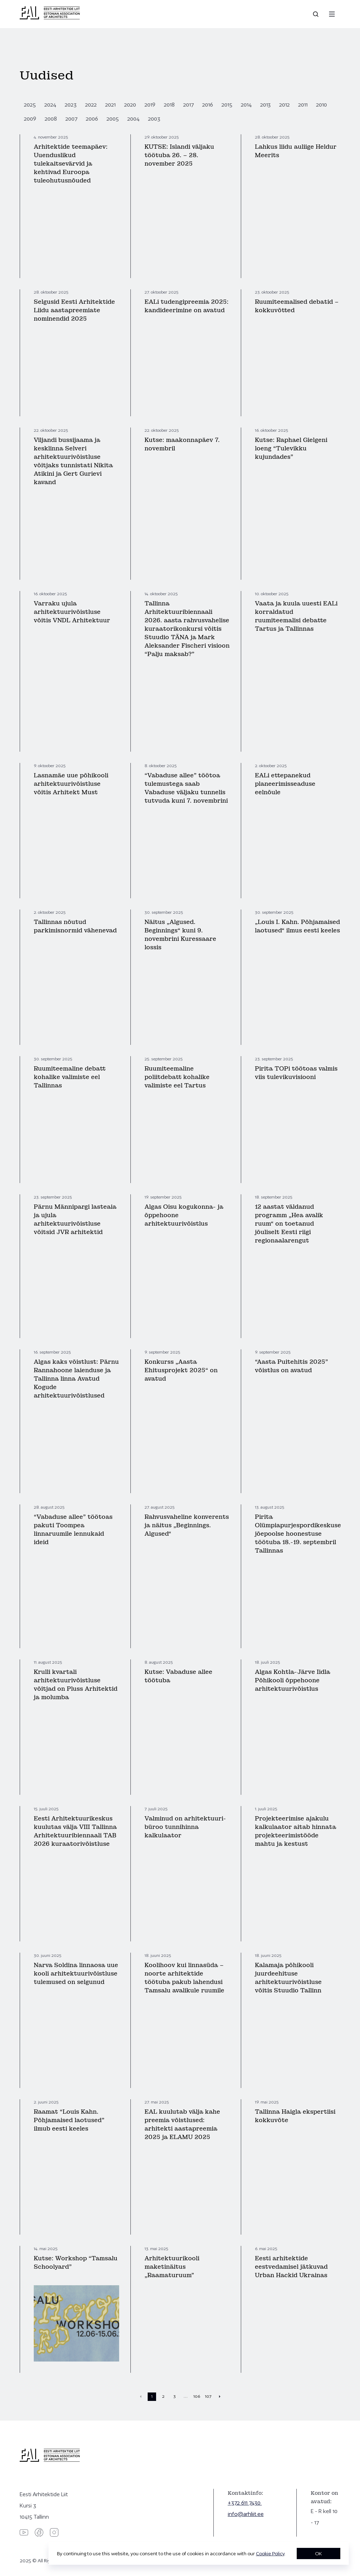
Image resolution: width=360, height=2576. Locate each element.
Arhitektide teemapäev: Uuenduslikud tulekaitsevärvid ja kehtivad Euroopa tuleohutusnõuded (71, 163)
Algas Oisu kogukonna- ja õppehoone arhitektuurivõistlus (183, 1215)
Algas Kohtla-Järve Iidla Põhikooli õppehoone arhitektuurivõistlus (292, 1680)
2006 (92, 118)
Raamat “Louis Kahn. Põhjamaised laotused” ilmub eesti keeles (69, 2120)
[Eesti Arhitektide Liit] (50, 17)
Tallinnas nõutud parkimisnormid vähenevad (75, 926)
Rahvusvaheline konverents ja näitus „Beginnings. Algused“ (186, 1525)
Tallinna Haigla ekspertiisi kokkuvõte (295, 2116)
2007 (71, 118)
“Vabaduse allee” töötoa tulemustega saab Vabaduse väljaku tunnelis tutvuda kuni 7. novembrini (186, 788)
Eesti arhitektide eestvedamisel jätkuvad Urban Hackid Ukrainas (291, 2267)
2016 (207, 104)
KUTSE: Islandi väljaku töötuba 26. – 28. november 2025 (179, 155)
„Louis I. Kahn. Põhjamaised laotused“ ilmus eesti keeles (297, 926)
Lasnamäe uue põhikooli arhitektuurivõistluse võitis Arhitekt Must (71, 784)
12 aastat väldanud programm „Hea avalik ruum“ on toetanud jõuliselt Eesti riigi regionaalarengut (289, 1223)
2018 (169, 104)
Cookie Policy (270, 2553)
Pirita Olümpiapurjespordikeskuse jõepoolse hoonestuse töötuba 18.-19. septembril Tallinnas (298, 1533)
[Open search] (316, 14)
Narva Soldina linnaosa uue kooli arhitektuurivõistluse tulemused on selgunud (76, 1973)
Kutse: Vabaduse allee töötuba (178, 1676)
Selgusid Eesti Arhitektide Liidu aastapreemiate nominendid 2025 (74, 310)
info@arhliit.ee (246, 2514)
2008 (51, 118)
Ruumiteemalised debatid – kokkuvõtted (297, 306)
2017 (188, 104)
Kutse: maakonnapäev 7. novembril (182, 444)
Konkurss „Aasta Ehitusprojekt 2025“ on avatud (181, 1370)
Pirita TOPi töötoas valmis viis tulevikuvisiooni (296, 1073)
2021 (110, 104)
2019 (149, 104)
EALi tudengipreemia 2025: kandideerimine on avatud (186, 306)
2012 (284, 104)
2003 (154, 118)
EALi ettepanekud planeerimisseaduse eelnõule (285, 784)
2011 (303, 104)
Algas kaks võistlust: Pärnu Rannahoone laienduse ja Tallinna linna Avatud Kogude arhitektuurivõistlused (76, 1378)
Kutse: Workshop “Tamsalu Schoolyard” (75, 2262)
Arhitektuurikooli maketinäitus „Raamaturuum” (171, 2267)
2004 (133, 118)
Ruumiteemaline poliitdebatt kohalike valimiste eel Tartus (177, 1077)
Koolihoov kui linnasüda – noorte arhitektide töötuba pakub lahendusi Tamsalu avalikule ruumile (184, 1977)
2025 (30, 104)
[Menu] (331, 14)
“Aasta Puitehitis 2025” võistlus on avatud (291, 1366)
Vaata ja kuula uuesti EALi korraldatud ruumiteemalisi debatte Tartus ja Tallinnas (296, 616)
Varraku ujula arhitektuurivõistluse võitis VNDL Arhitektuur (72, 612)
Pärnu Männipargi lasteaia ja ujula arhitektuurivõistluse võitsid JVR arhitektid (75, 1219)
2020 (130, 104)
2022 (91, 104)
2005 (113, 118)
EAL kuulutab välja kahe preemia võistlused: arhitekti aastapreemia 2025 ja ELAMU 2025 (182, 2124)
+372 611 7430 (245, 2502)
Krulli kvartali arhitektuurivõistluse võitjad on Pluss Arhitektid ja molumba (75, 1684)
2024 (50, 104)
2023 (71, 104)
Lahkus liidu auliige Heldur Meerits (295, 151)
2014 (246, 104)
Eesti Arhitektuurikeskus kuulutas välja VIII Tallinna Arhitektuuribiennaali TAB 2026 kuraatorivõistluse (75, 1831)
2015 (226, 104)
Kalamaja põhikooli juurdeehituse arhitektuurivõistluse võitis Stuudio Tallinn (288, 1977)
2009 (30, 118)
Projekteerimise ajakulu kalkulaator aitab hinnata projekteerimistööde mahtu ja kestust (295, 1831)
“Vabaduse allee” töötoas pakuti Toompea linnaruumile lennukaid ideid (73, 1529)
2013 (265, 104)
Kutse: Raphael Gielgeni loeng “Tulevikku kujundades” (291, 448)
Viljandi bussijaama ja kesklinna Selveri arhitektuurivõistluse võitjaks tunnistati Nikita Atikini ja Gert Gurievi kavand (73, 461)
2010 (321, 104)
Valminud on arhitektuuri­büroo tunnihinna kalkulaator (185, 1827)
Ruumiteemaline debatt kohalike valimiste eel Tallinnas (69, 1077)
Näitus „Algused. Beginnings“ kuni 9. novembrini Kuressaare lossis (180, 934)
